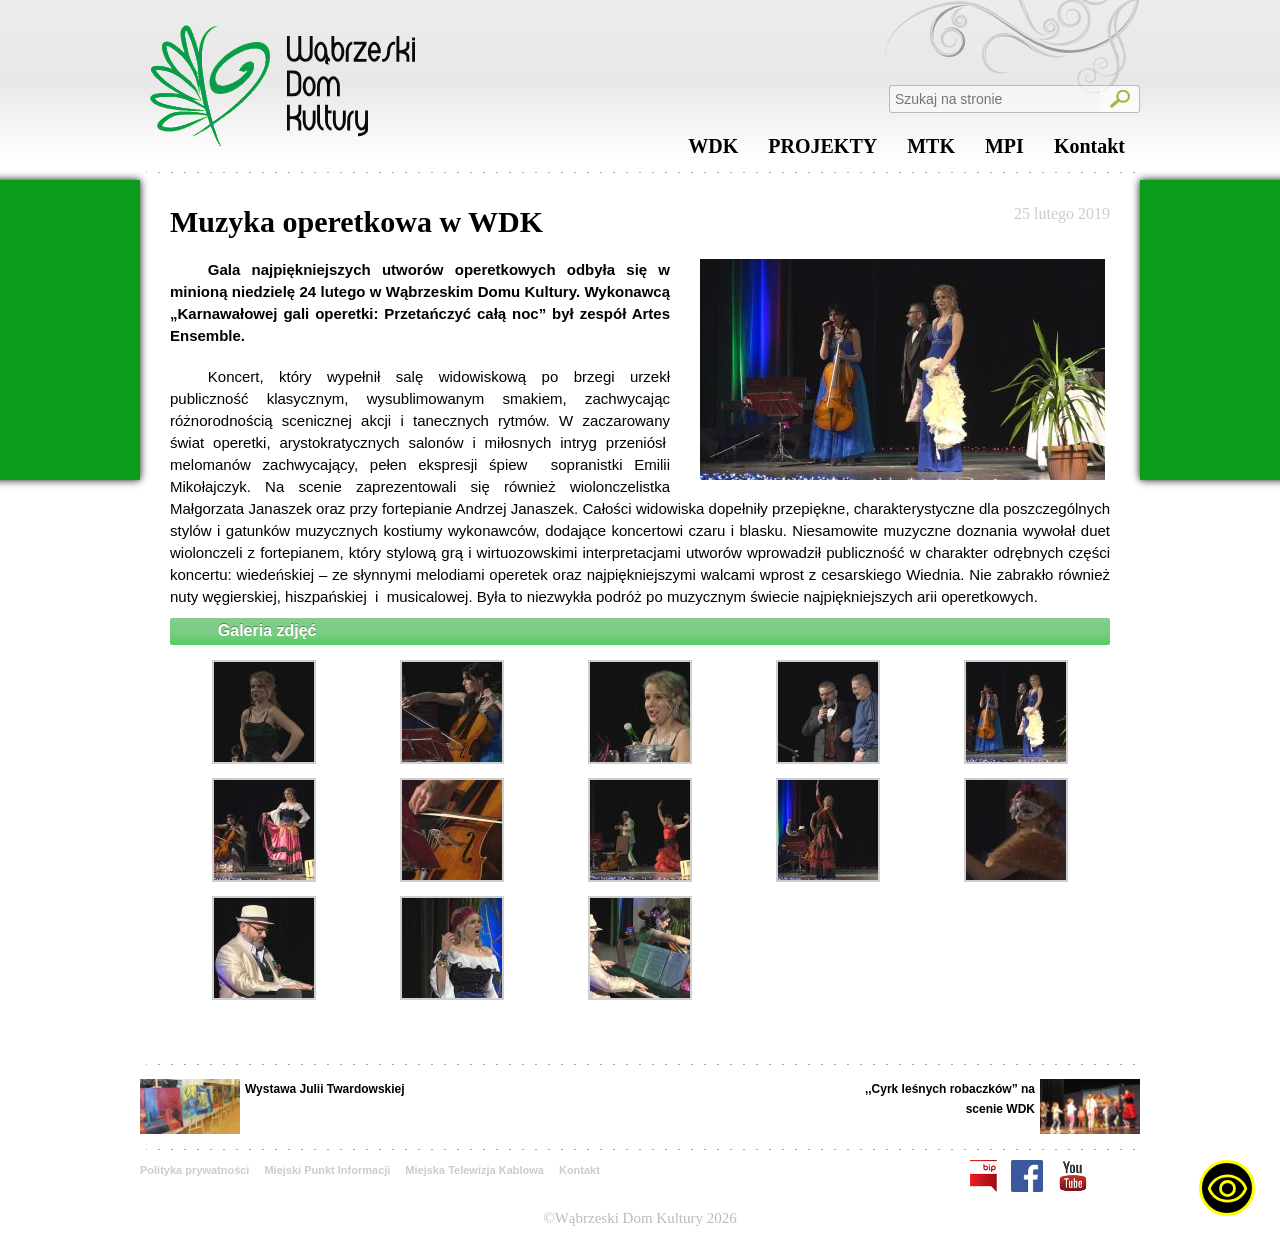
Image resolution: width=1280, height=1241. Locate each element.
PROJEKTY (822, 151)
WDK (713, 151)
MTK (931, 151)
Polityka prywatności (194, 1170)
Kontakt (1089, 151)
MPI (1004, 151)
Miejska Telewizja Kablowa (474, 1170)
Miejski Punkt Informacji (327, 1170)
